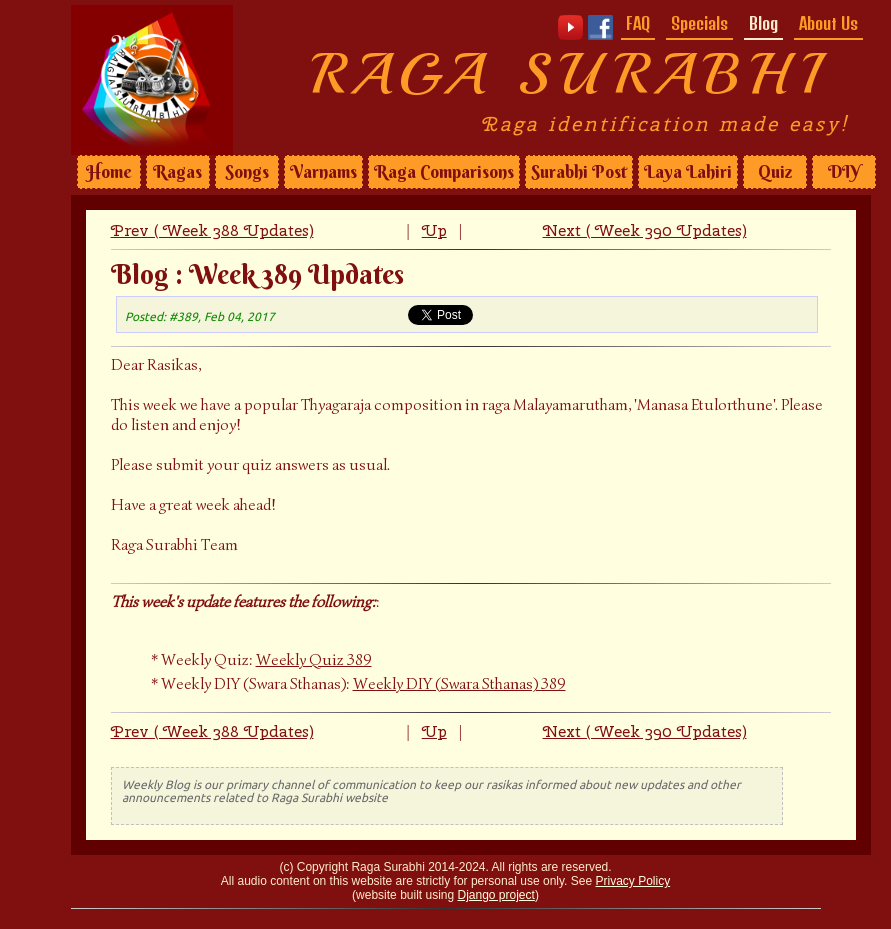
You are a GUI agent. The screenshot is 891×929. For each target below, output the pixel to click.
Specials (699, 23)
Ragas (177, 172)
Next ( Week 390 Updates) (645, 230)
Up (434, 230)
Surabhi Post (579, 172)
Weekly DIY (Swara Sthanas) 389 (459, 684)
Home (109, 172)
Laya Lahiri (688, 172)
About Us (828, 23)
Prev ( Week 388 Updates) (212, 230)
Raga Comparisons (444, 172)
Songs (247, 172)
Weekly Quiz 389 (314, 660)
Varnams (323, 172)
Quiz (775, 172)
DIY (844, 172)
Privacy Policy (632, 881)
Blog (763, 23)
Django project (496, 895)
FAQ (638, 23)
